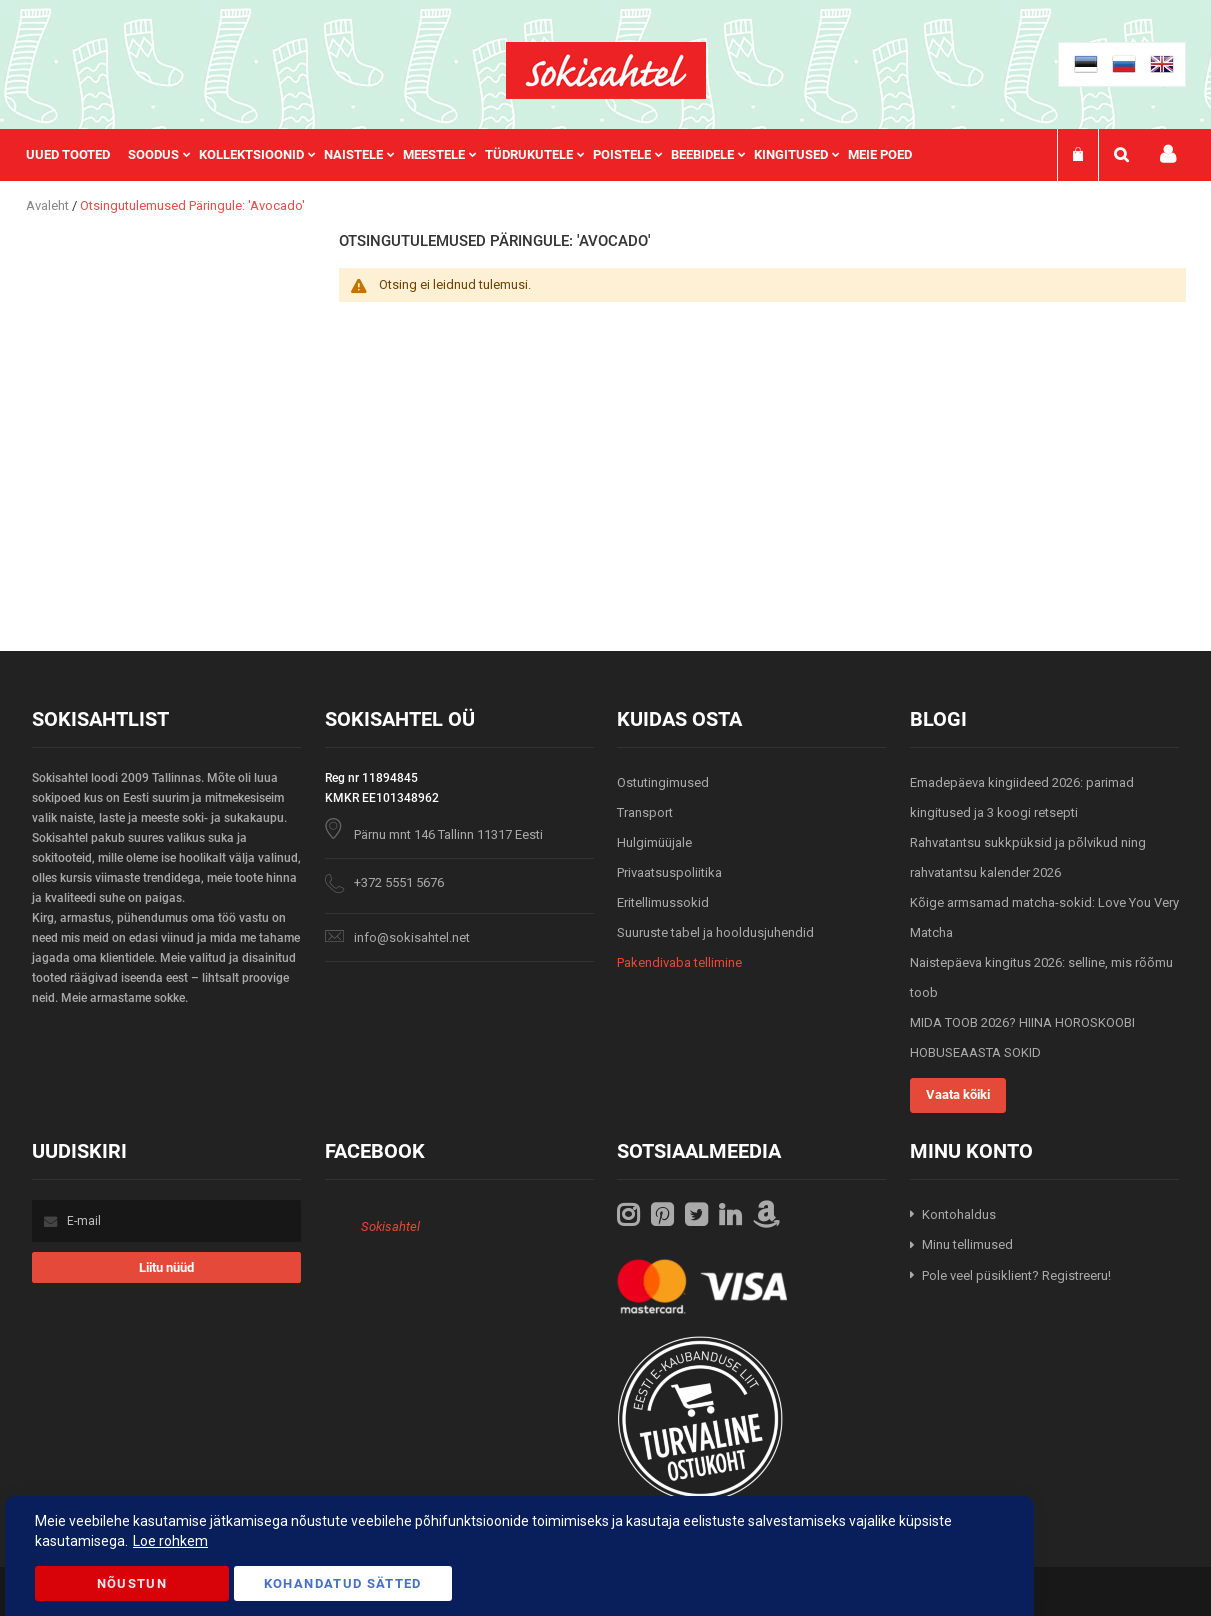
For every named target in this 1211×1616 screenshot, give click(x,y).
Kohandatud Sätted (343, 1583)
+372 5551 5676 (399, 882)
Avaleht (49, 205)
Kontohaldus (959, 1214)
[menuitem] (77, 155)
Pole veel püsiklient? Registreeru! (1016, 1275)
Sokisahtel (390, 1226)
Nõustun (132, 1583)
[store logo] (606, 70)
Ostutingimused (663, 782)
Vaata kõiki (958, 1094)
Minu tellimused (967, 1244)
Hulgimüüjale (654, 842)
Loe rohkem (170, 1541)
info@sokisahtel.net (412, 937)
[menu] (479, 155)
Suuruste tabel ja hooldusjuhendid (715, 932)
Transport (645, 812)
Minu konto (1168, 154)
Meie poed (880, 154)
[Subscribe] (166, 1267)
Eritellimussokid (663, 902)
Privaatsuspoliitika (669, 872)
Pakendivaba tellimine (679, 962)
